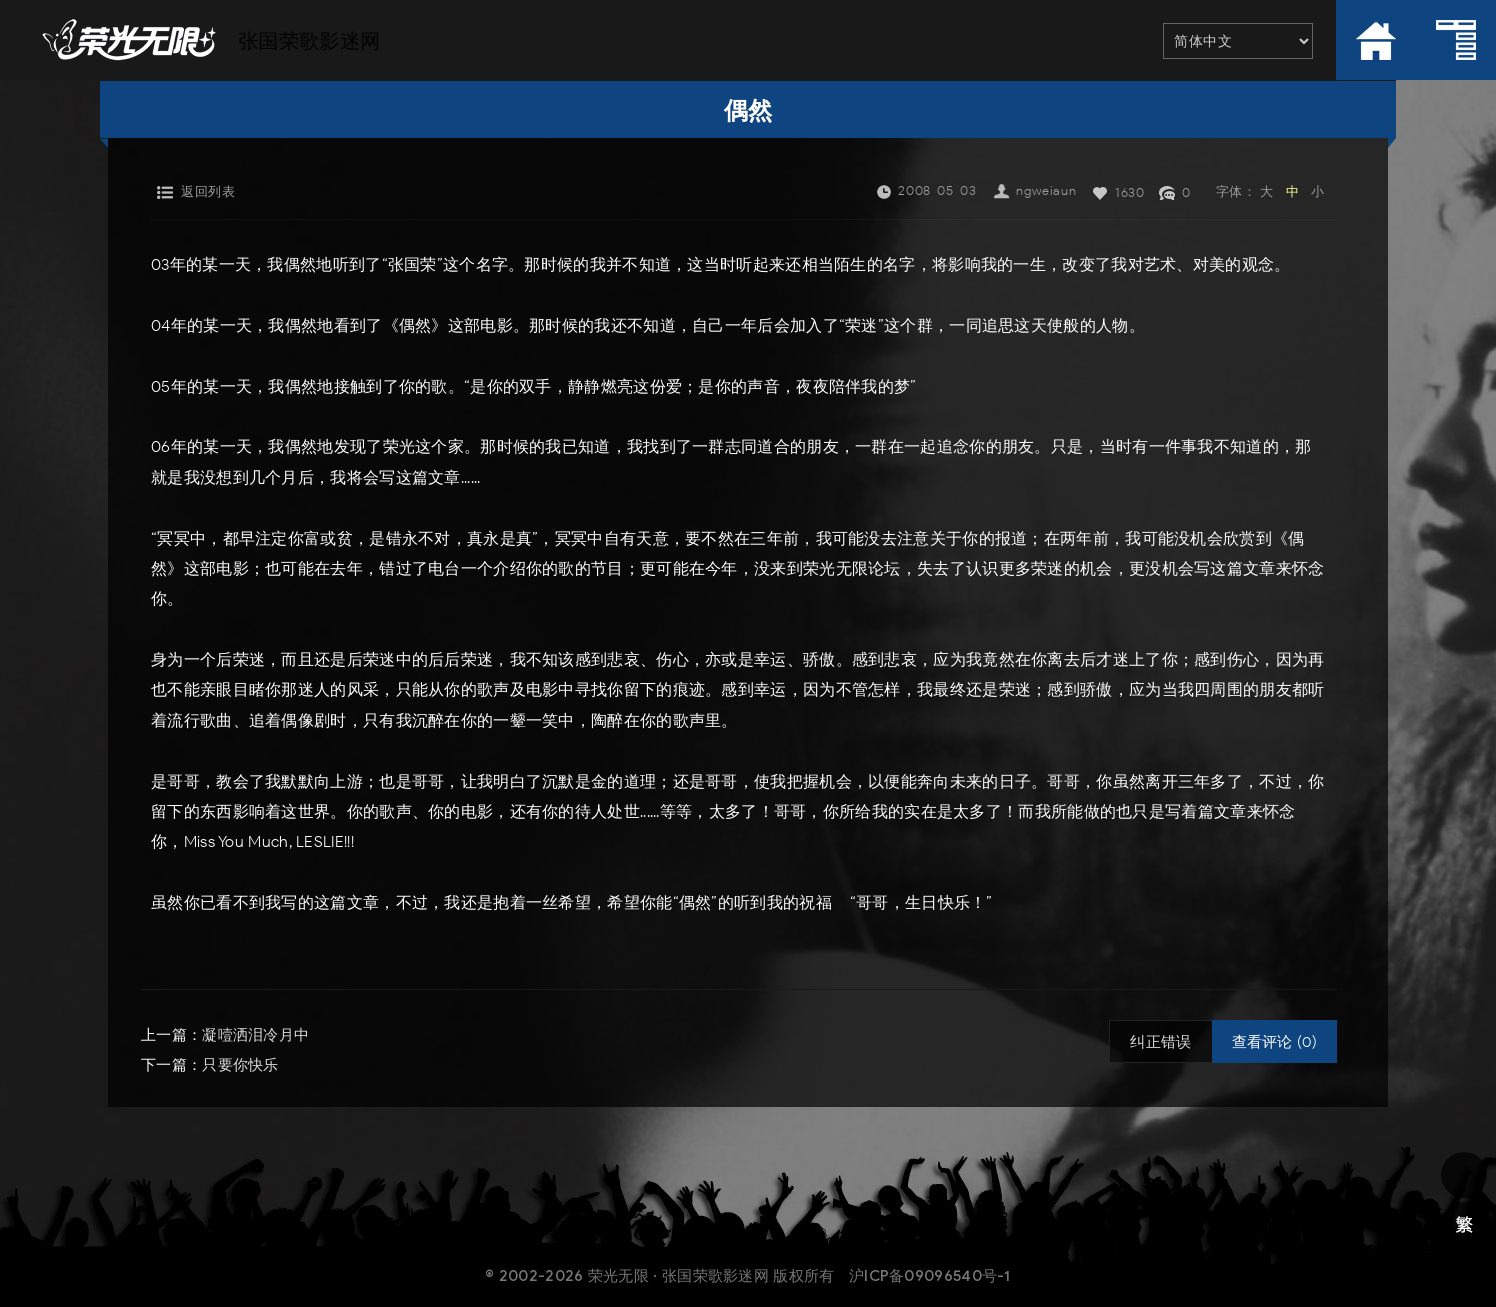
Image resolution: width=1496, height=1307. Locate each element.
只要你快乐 (240, 1065)
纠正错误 (1160, 1042)
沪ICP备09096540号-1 (930, 1276)
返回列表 (208, 191)
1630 (1129, 192)
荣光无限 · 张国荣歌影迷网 (678, 1276)
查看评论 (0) (1274, 1042)
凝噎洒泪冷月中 (255, 1035)
